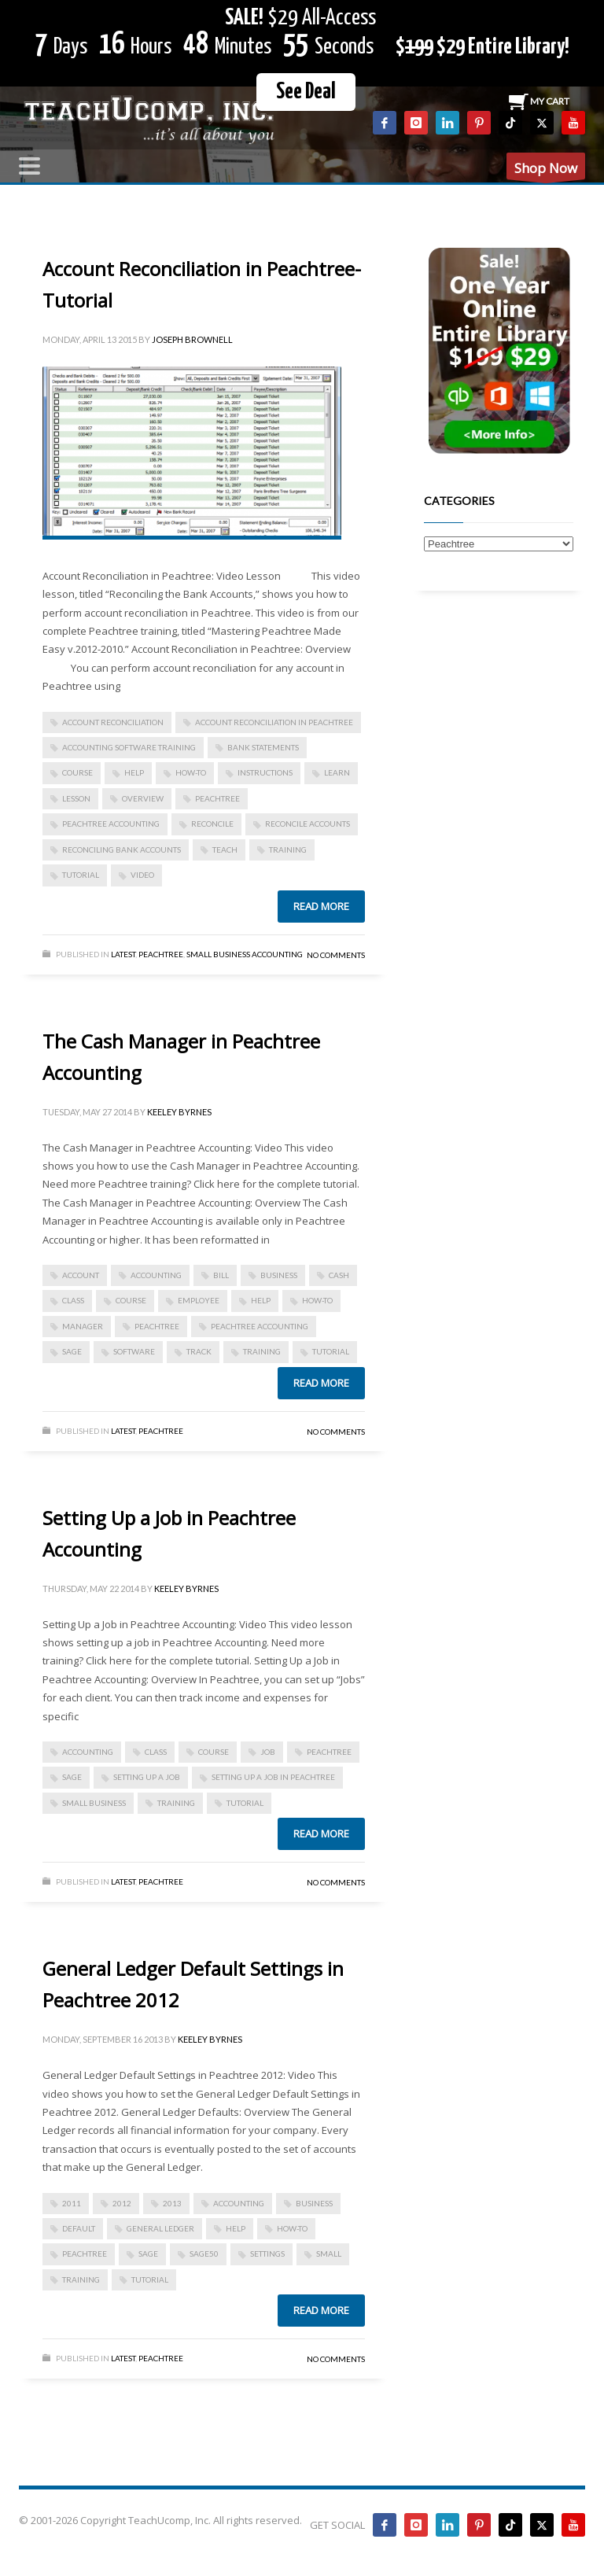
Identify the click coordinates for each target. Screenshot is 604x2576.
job (267, 1751)
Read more (321, 906)
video (142, 874)
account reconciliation (113, 722)
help (134, 772)
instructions (265, 772)
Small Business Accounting (244, 954)
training (288, 849)
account (80, 1275)
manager (82, 1326)
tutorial (80, 874)
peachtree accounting (111, 823)
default (78, 2228)
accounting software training (129, 747)
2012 (121, 2203)
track (199, 1351)
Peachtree (160, 954)
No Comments (336, 955)
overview (143, 798)
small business (94, 1803)
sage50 (204, 2253)
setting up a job (146, 1777)
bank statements (263, 747)
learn (337, 772)
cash (339, 1275)
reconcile (212, 823)
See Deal (306, 92)
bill (221, 1275)
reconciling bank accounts (121, 849)
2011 (71, 2203)
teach (225, 849)
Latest (123, 954)
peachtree (217, 798)
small (328, 2253)
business (278, 1275)
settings (267, 2253)
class (73, 1300)
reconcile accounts (307, 823)
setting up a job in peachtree (273, 1777)
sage (72, 1351)
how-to (190, 772)
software (134, 1351)
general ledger (160, 2228)
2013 (172, 2203)
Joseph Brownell (192, 339)
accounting (156, 1275)
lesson (76, 798)
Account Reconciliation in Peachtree (274, 722)
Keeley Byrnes (179, 1112)
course (77, 772)
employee (198, 1300)
